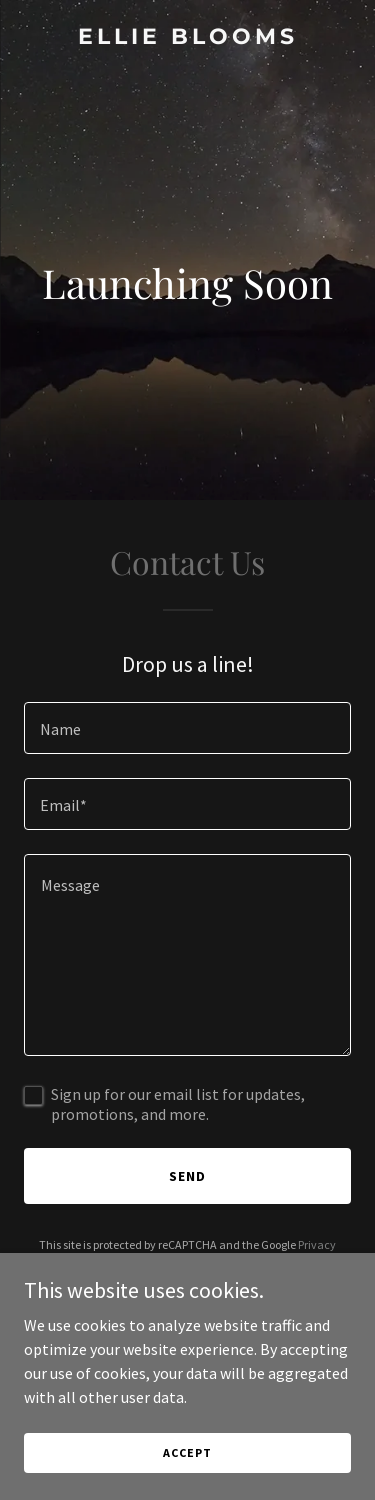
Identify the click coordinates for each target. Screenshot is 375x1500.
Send (187, 1176)
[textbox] (187, 728)
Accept (187, 1452)
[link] (187, 38)
